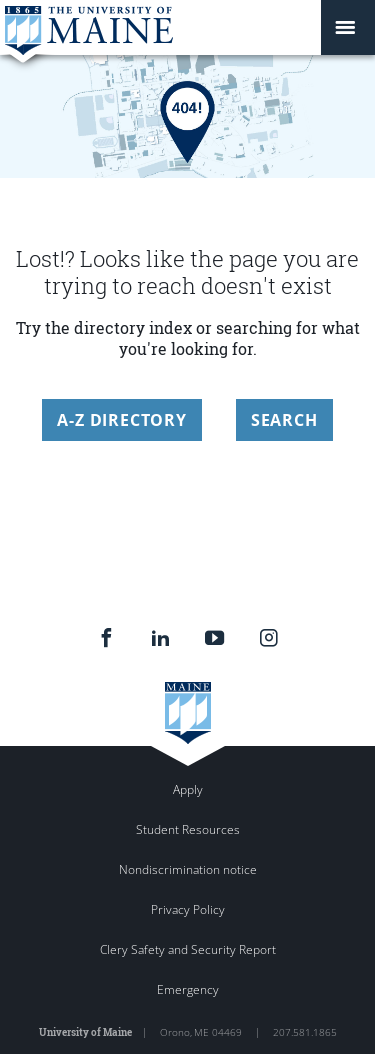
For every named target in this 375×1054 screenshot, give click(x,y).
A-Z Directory (121, 420)
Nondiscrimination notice (188, 869)
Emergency (188, 989)
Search (284, 420)
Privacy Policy (188, 909)
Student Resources (188, 829)
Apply (188, 789)
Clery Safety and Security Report (188, 949)
